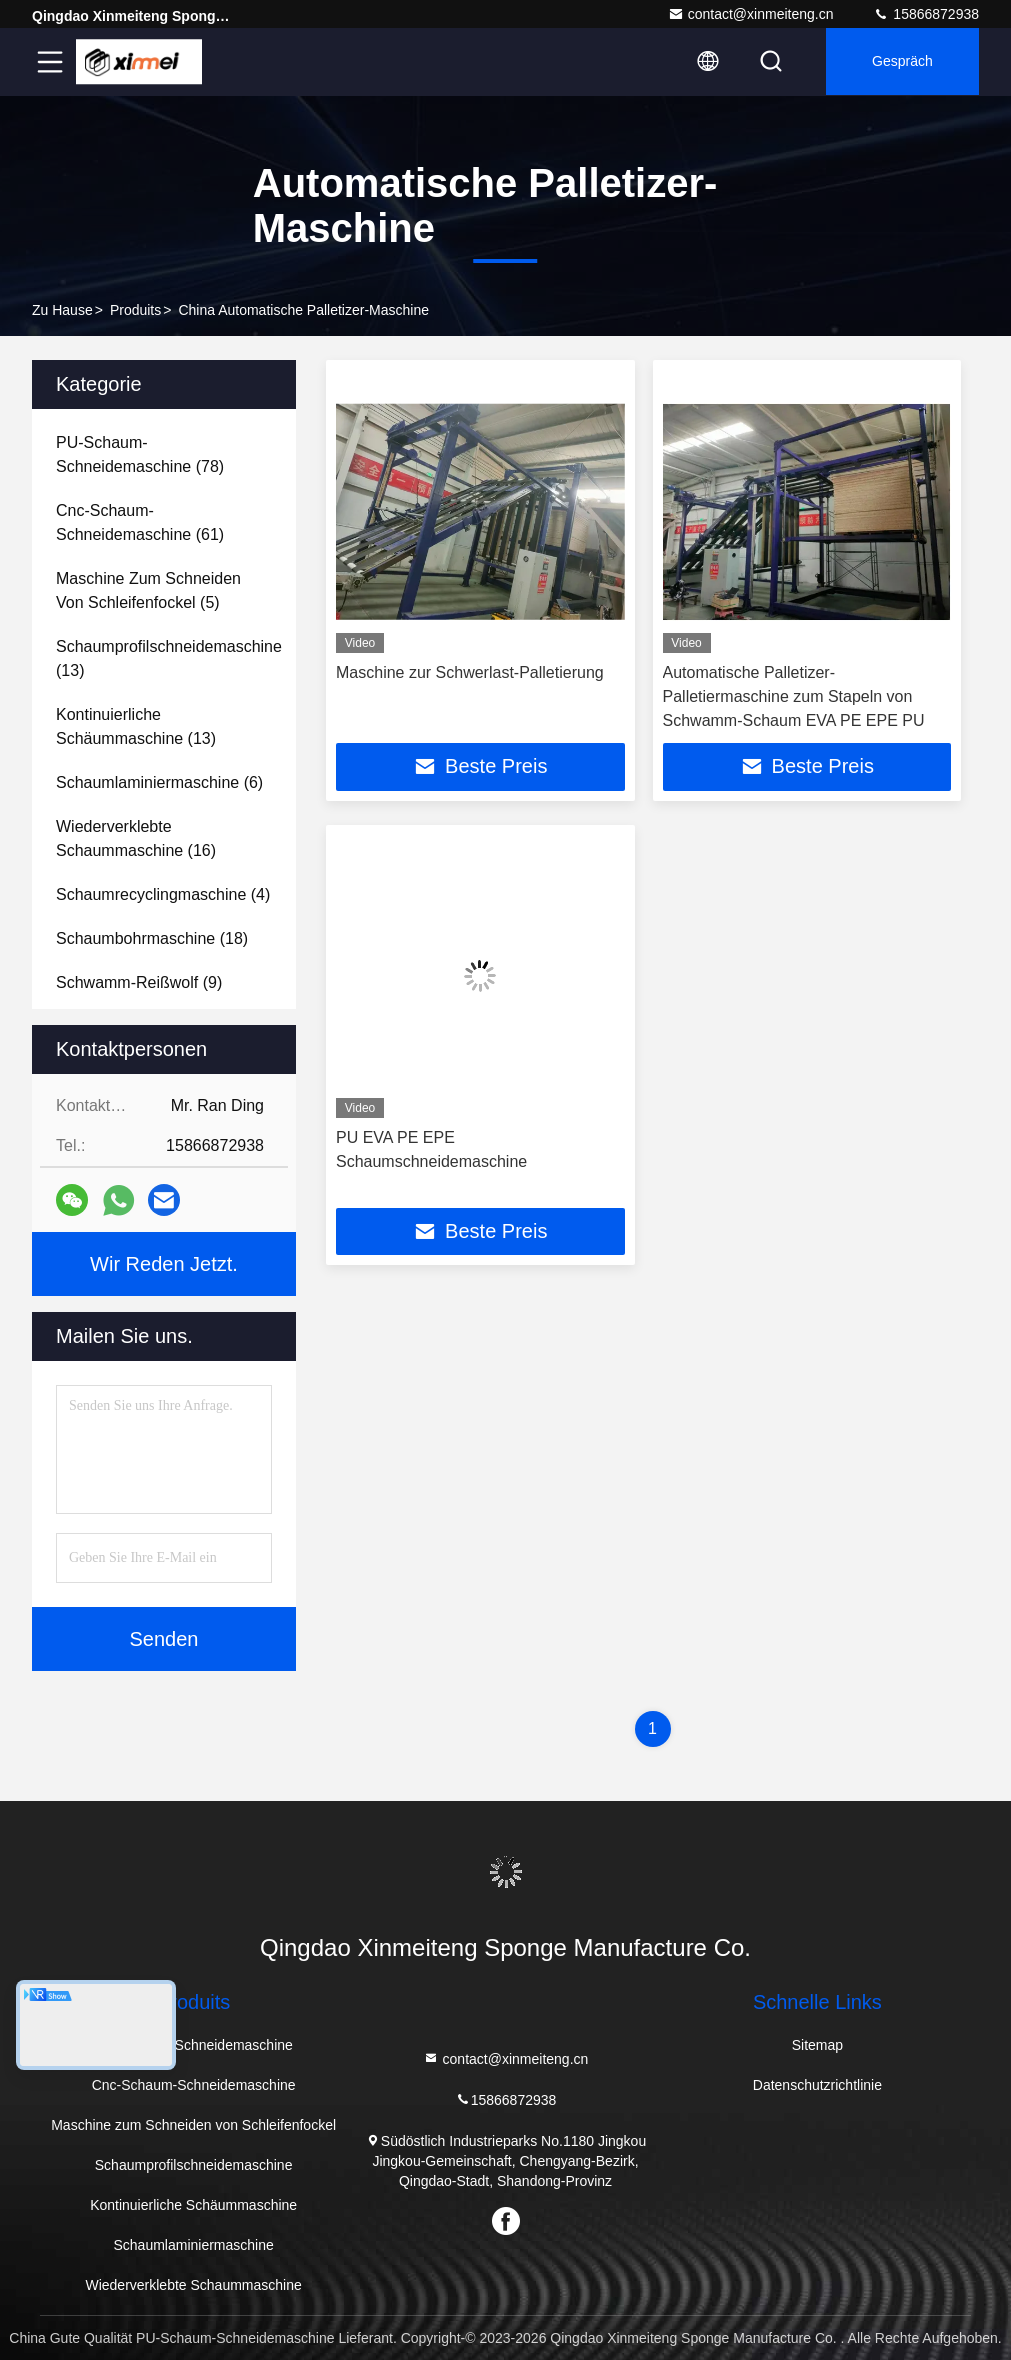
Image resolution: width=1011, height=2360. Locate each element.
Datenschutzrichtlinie (817, 2085)
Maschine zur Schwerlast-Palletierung (470, 672)
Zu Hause (62, 310)
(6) (159, 782)
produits (135, 310)
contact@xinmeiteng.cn (751, 14)
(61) (140, 522)
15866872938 (926, 14)
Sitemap (817, 2045)
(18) (152, 938)
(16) (136, 838)
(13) (169, 658)
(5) (148, 590)
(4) (163, 894)
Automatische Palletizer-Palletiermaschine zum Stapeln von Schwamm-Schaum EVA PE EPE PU (794, 696)
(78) (140, 454)
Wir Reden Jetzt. (164, 1264)
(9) (139, 982)
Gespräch (900, 62)
